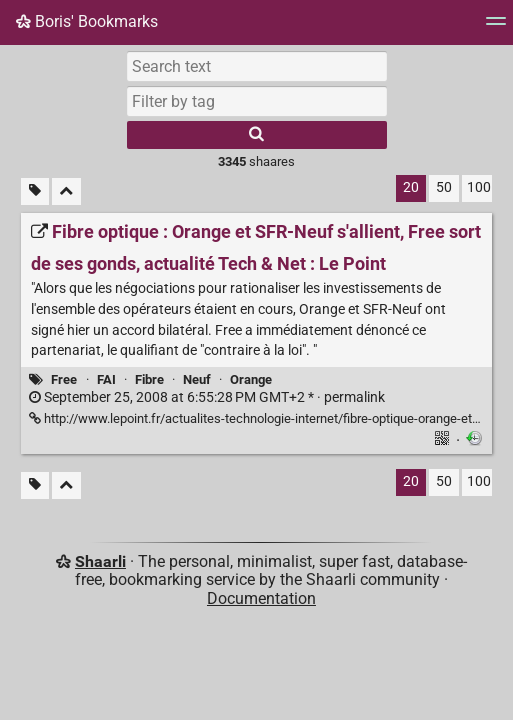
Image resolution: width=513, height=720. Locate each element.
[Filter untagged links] (35, 191)
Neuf (197, 379)
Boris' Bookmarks (87, 21)
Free (64, 379)
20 (411, 187)
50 (444, 187)
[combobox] (257, 101)
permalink (207, 397)
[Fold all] (66, 191)
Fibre (149, 379)
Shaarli (100, 561)
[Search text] (257, 66)
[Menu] (496, 27)
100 (479, 187)
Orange (251, 379)
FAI (106, 379)
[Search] (257, 135)
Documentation (261, 598)
